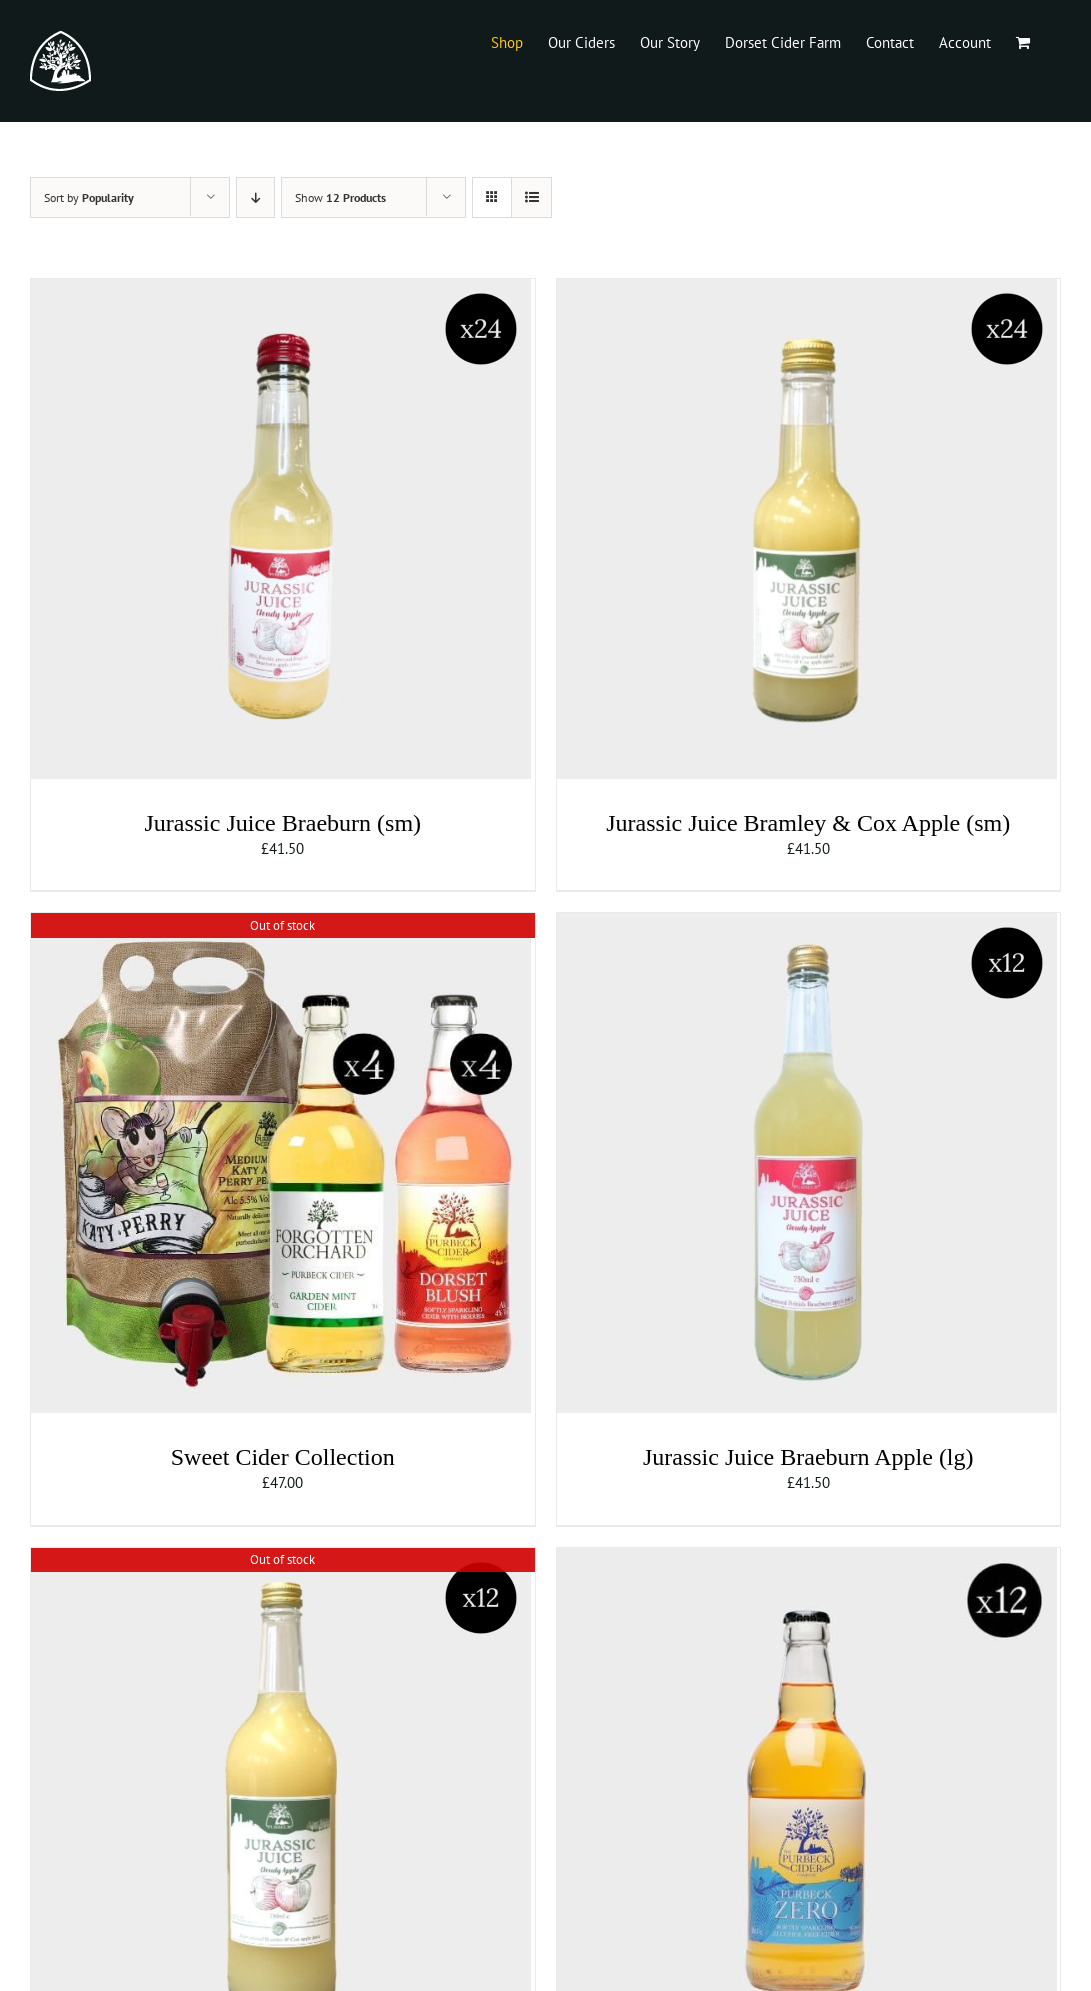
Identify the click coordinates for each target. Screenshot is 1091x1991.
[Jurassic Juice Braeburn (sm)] (281, 289)
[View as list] (531, 197)
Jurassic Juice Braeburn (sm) (282, 823)
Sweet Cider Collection (283, 1457)
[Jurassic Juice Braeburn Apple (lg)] (807, 923)
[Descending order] (255, 197)
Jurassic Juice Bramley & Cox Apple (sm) (808, 823)
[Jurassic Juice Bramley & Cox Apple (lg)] (281, 1558)
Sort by (89, 197)
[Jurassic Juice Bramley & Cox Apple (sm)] (807, 289)
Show (340, 197)
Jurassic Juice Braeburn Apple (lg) (808, 1457)
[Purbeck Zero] (807, 1558)
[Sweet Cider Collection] (281, 923)
